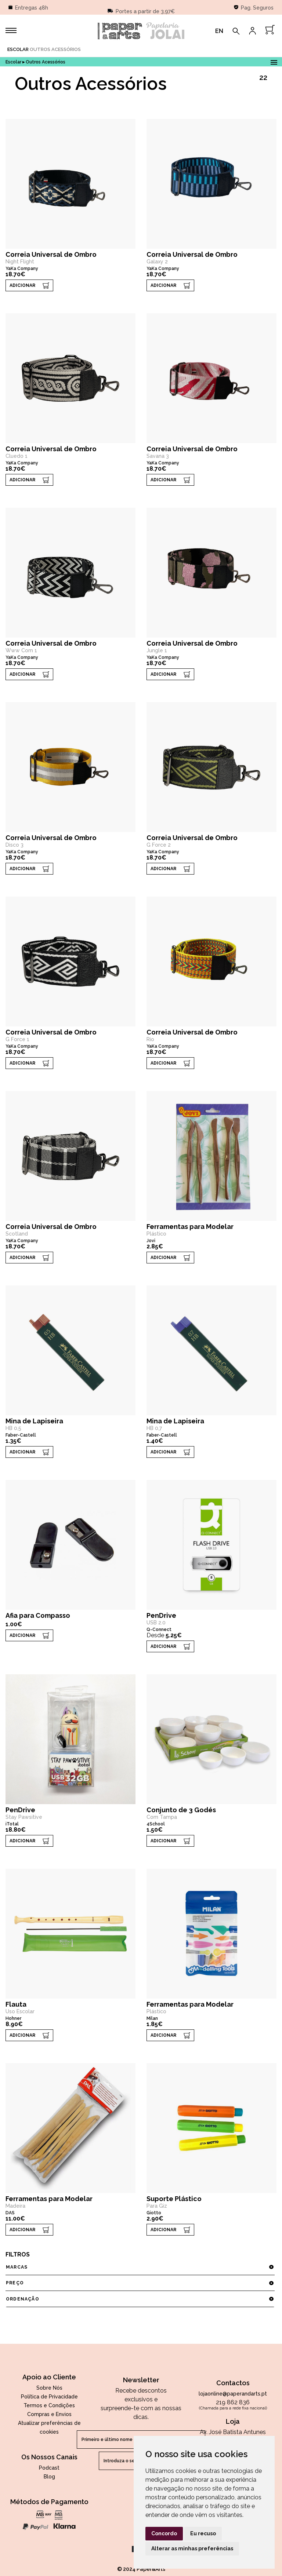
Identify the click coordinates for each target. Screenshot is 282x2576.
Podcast (49, 2468)
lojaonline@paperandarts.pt (233, 2394)
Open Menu (273, 61)
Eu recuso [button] (203, 2533)
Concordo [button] (164, 2533)
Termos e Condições (49, 2405)
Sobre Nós (49, 2388)
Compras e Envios (49, 2414)
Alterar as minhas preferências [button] (192, 2548)
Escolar (18, 49)
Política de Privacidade (49, 2397)
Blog (49, 2477)
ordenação (140, 2299)
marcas (140, 2267)
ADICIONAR (22, 285)
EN (219, 31)
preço (140, 2282)
